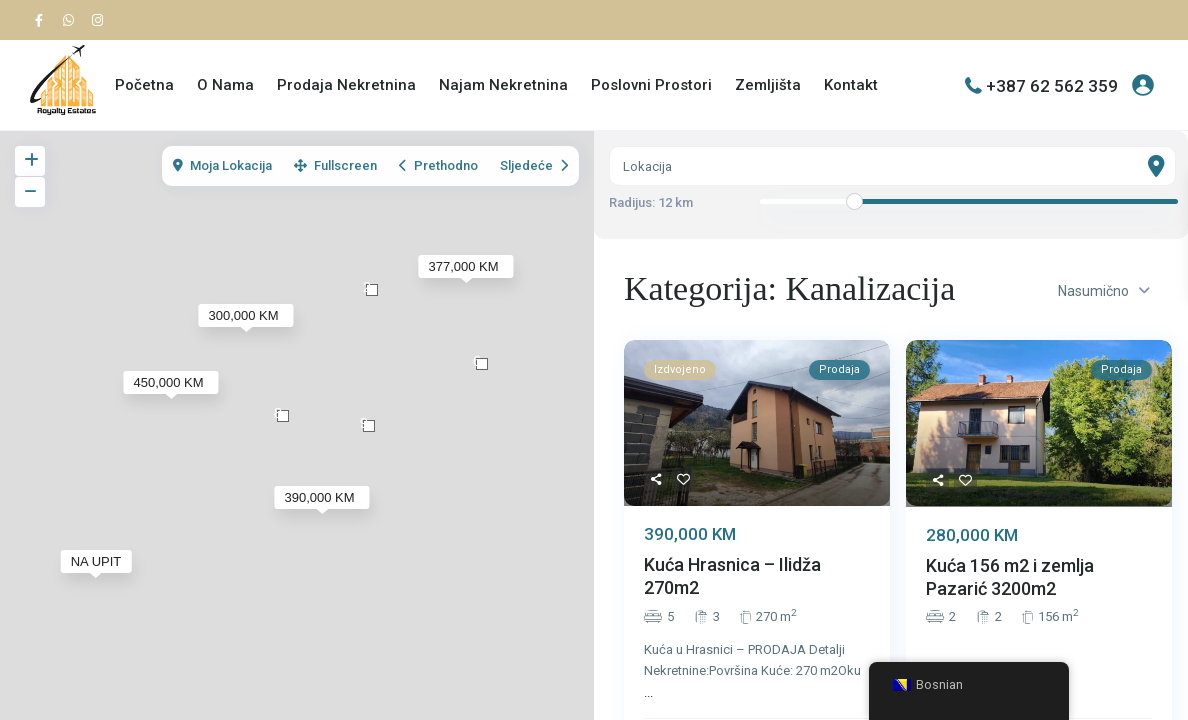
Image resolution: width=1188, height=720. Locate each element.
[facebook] (44, 20)
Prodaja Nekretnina (346, 85)
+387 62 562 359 (1052, 85)
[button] (482, 364)
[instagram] (100, 20)
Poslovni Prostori (651, 85)
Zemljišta (768, 85)
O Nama (225, 85)
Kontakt (851, 85)
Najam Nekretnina (503, 85)
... (648, 692)
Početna (144, 85)
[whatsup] (72, 20)
